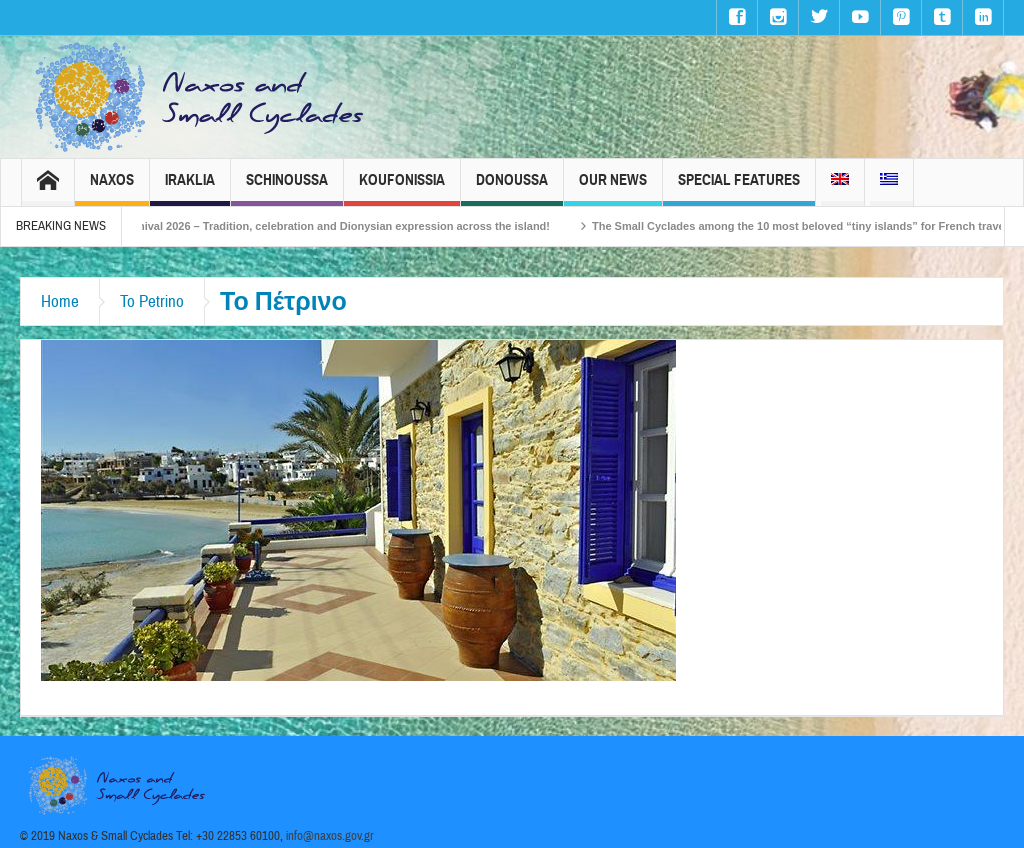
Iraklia (190, 188)
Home (60, 301)
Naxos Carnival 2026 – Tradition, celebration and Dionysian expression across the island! (335, 226)
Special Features (739, 188)
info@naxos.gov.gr (330, 836)
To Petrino (152, 301)
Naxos (112, 188)
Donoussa (512, 188)
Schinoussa (287, 188)
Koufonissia (402, 188)
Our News (613, 188)
